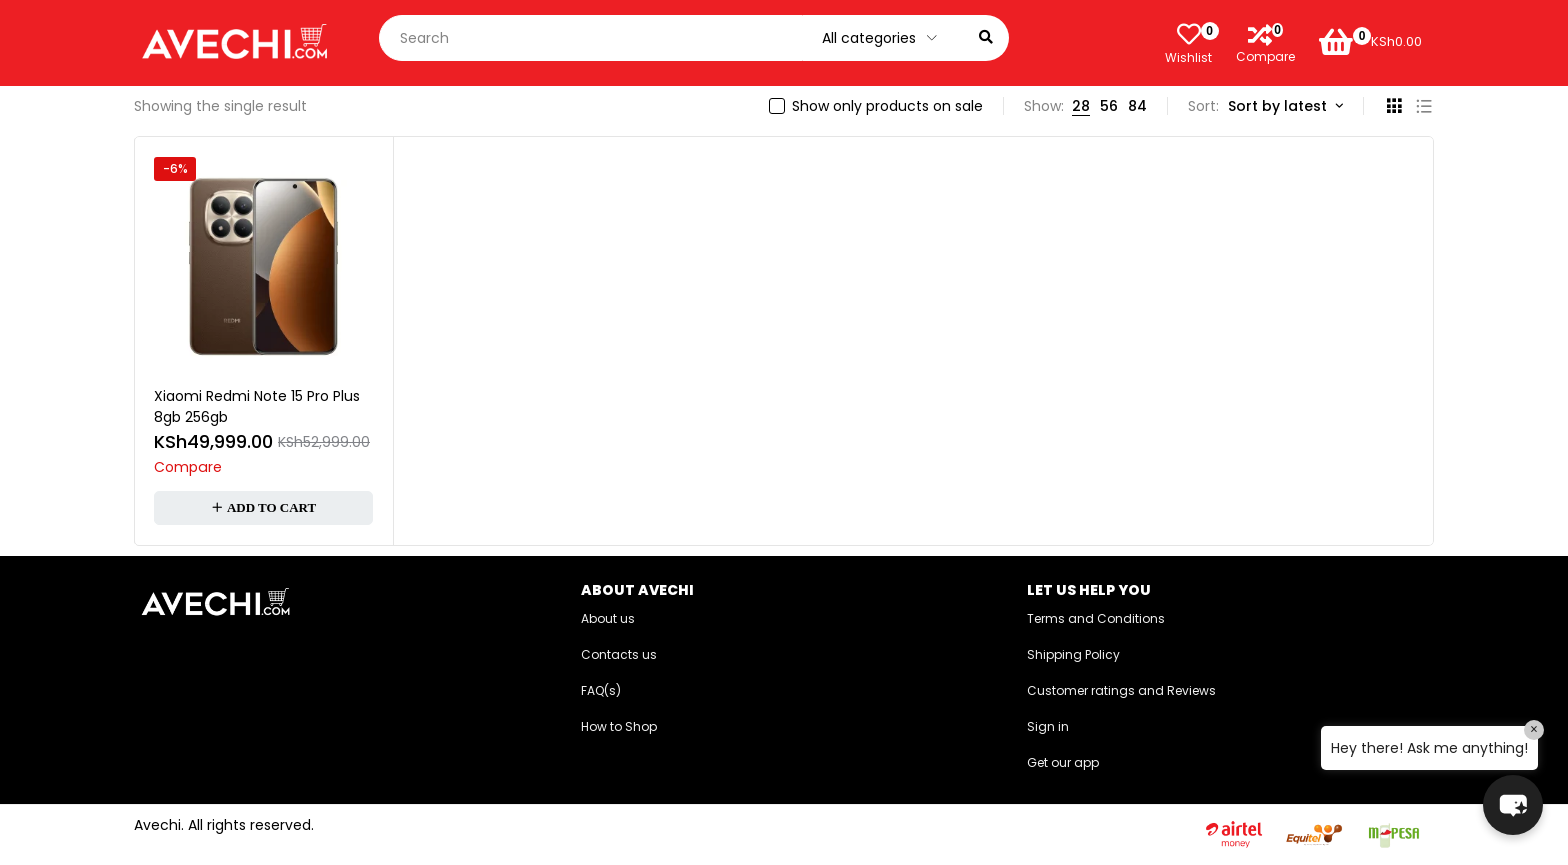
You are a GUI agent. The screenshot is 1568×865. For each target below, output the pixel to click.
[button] (263, 508)
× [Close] (1534, 729)
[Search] (986, 38)
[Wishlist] (1189, 34)
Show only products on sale (887, 106)
